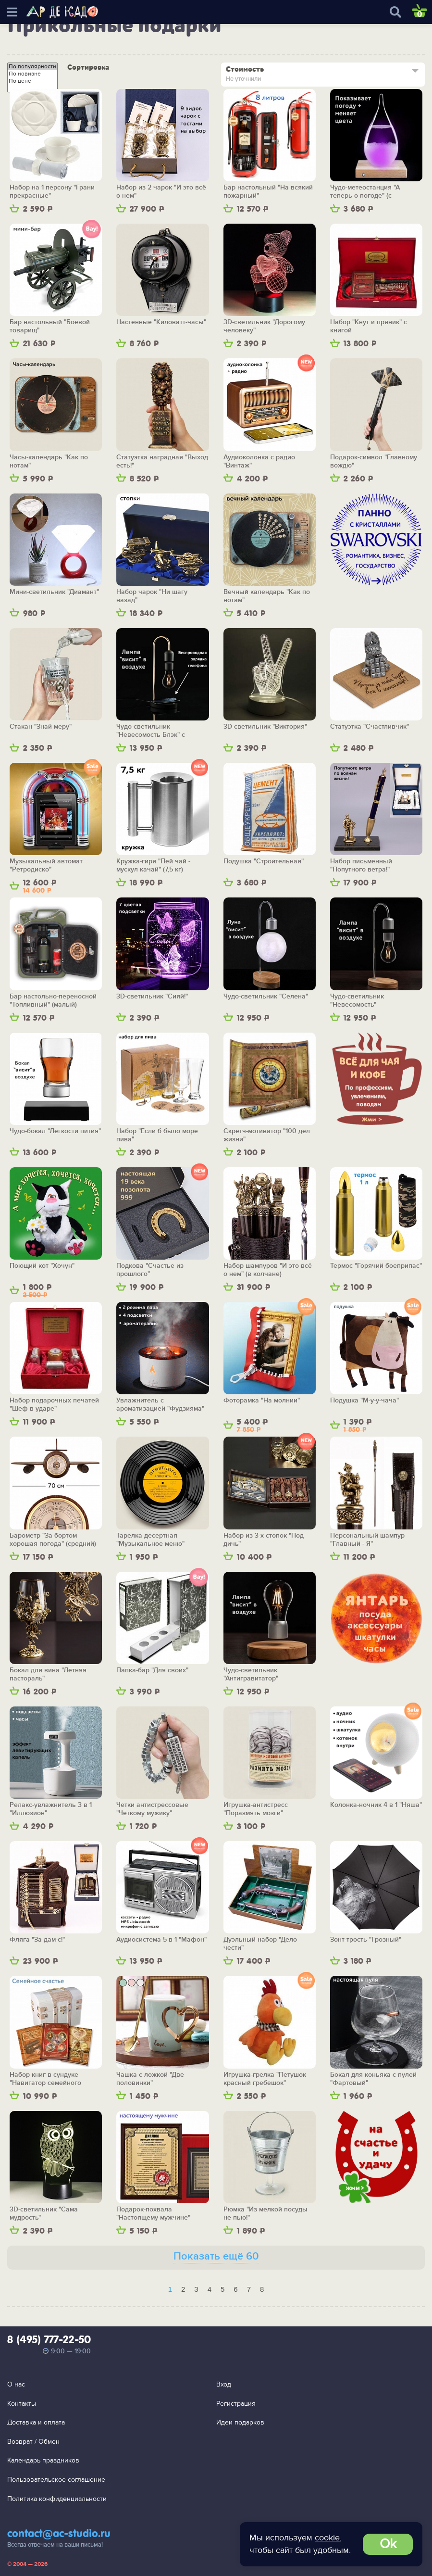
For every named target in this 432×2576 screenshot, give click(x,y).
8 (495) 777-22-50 (49, 2340)
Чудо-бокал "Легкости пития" (55, 1131)
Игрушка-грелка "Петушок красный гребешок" (264, 2079)
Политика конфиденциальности (57, 2499)
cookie (327, 2538)
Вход (223, 2384)
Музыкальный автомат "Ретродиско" (46, 865)
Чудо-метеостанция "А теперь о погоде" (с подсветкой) (365, 192)
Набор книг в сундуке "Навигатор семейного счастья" (45, 2079)
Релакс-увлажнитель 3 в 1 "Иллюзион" (51, 1809)
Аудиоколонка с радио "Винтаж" (259, 461)
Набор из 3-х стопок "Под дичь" (263, 1540)
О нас (16, 2384)
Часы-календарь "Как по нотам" (49, 461)
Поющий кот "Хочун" (42, 1266)
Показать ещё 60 (216, 2256)
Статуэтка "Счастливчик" (369, 727)
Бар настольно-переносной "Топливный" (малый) (53, 1001)
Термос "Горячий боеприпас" (376, 1266)
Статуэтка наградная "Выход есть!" (162, 461)
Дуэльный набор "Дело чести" (260, 1944)
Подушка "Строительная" (263, 861)
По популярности (32, 66)
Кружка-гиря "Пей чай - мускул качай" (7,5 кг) (153, 865)
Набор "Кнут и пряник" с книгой (368, 326)
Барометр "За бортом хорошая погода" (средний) (53, 1540)
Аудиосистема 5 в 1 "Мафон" (161, 1940)
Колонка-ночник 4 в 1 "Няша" (376, 1805)
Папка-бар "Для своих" (152, 1670)
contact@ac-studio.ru (59, 2534)
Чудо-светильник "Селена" (265, 996)
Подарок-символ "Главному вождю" (373, 461)
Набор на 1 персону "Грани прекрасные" (52, 192)
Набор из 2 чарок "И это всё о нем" (161, 192)
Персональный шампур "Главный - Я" (367, 1540)
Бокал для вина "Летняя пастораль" (48, 1674)
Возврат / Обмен (33, 2441)
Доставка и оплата (36, 2422)
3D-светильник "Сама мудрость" (44, 2214)
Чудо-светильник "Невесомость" (357, 1001)
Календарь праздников (43, 2460)
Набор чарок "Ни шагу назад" (151, 596)
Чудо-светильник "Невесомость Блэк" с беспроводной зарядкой (155, 731)
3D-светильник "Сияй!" (152, 996)
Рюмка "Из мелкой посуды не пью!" (265, 2214)
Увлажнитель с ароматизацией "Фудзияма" (160, 1405)
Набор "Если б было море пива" (157, 1135)
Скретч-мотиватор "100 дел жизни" (266, 1135)
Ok (388, 2544)
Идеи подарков (240, 2422)
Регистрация (236, 2403)
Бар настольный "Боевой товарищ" (50, 326)
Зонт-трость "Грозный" (365, 1940)
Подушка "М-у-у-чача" (364, 1400)
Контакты (21, 2403)
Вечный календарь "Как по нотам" (266, 596)
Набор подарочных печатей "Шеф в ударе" (54, 1405)
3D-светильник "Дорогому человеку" (264, 326)
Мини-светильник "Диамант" (54, 592)
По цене (32, 81)
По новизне (32, 73)
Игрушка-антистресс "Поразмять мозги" (255, 1809)
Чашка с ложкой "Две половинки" (150, 2079)
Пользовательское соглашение (56, 2479)
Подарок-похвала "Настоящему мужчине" (153, 2214)
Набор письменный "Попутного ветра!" (361, 865)
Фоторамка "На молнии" (261, 1400)
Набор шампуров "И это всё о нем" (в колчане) (267, 1270)
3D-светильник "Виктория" (265, 727)
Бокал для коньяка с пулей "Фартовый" (373, 2079)
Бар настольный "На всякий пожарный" (268, 192)
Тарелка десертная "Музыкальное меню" (150, 1540)
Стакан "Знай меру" (41, 727)
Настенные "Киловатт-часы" (161, 322)
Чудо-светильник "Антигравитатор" (250, 1674)
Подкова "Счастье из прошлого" (150, 1270)
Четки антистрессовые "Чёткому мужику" (152, 1809)
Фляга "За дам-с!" (37, 1940)
